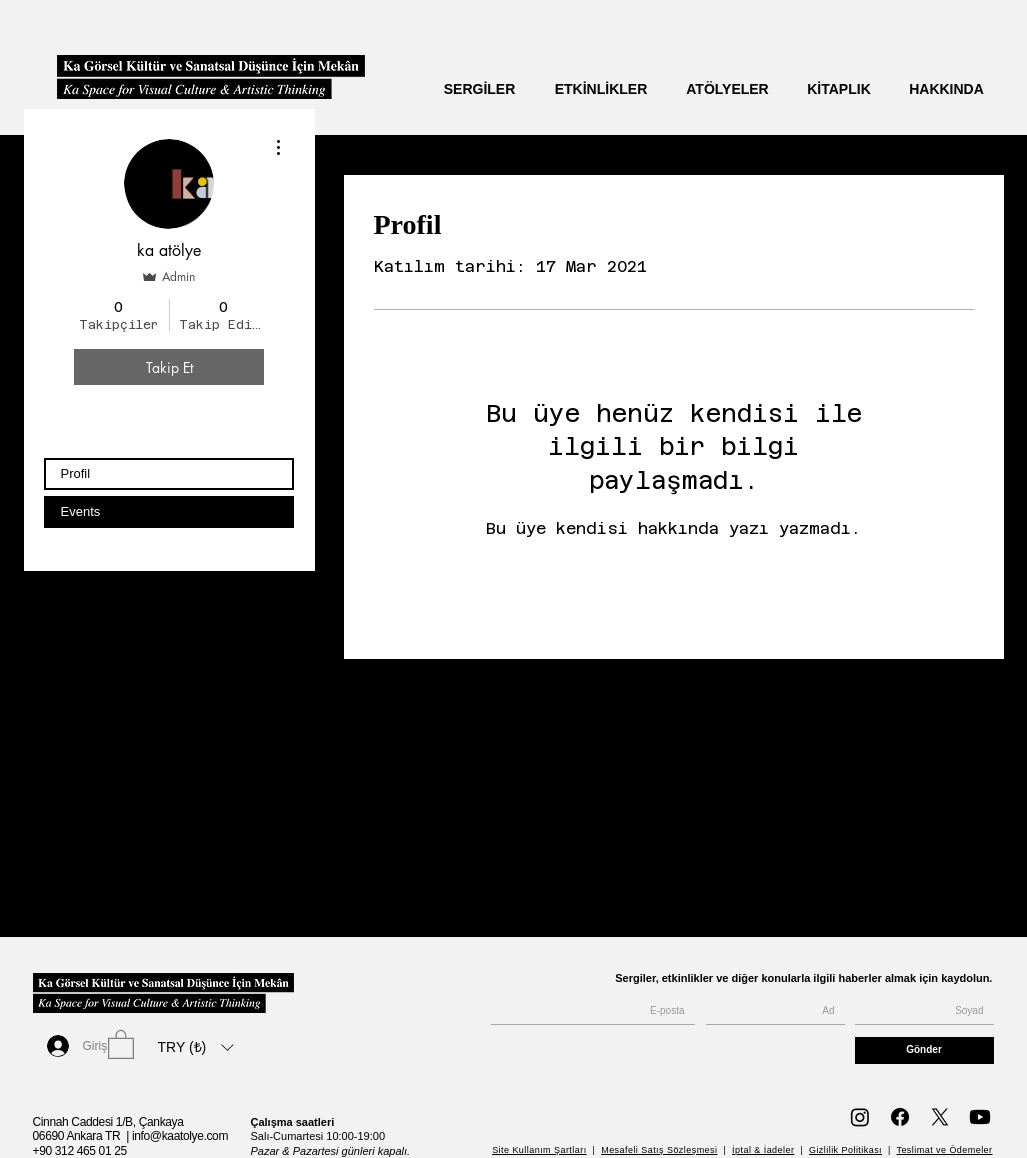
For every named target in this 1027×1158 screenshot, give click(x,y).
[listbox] (195, 1047)
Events (81, 511)
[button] (121, 1043)
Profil (76, 473)
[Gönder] (924, 1050)
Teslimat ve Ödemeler (944, 1150)
